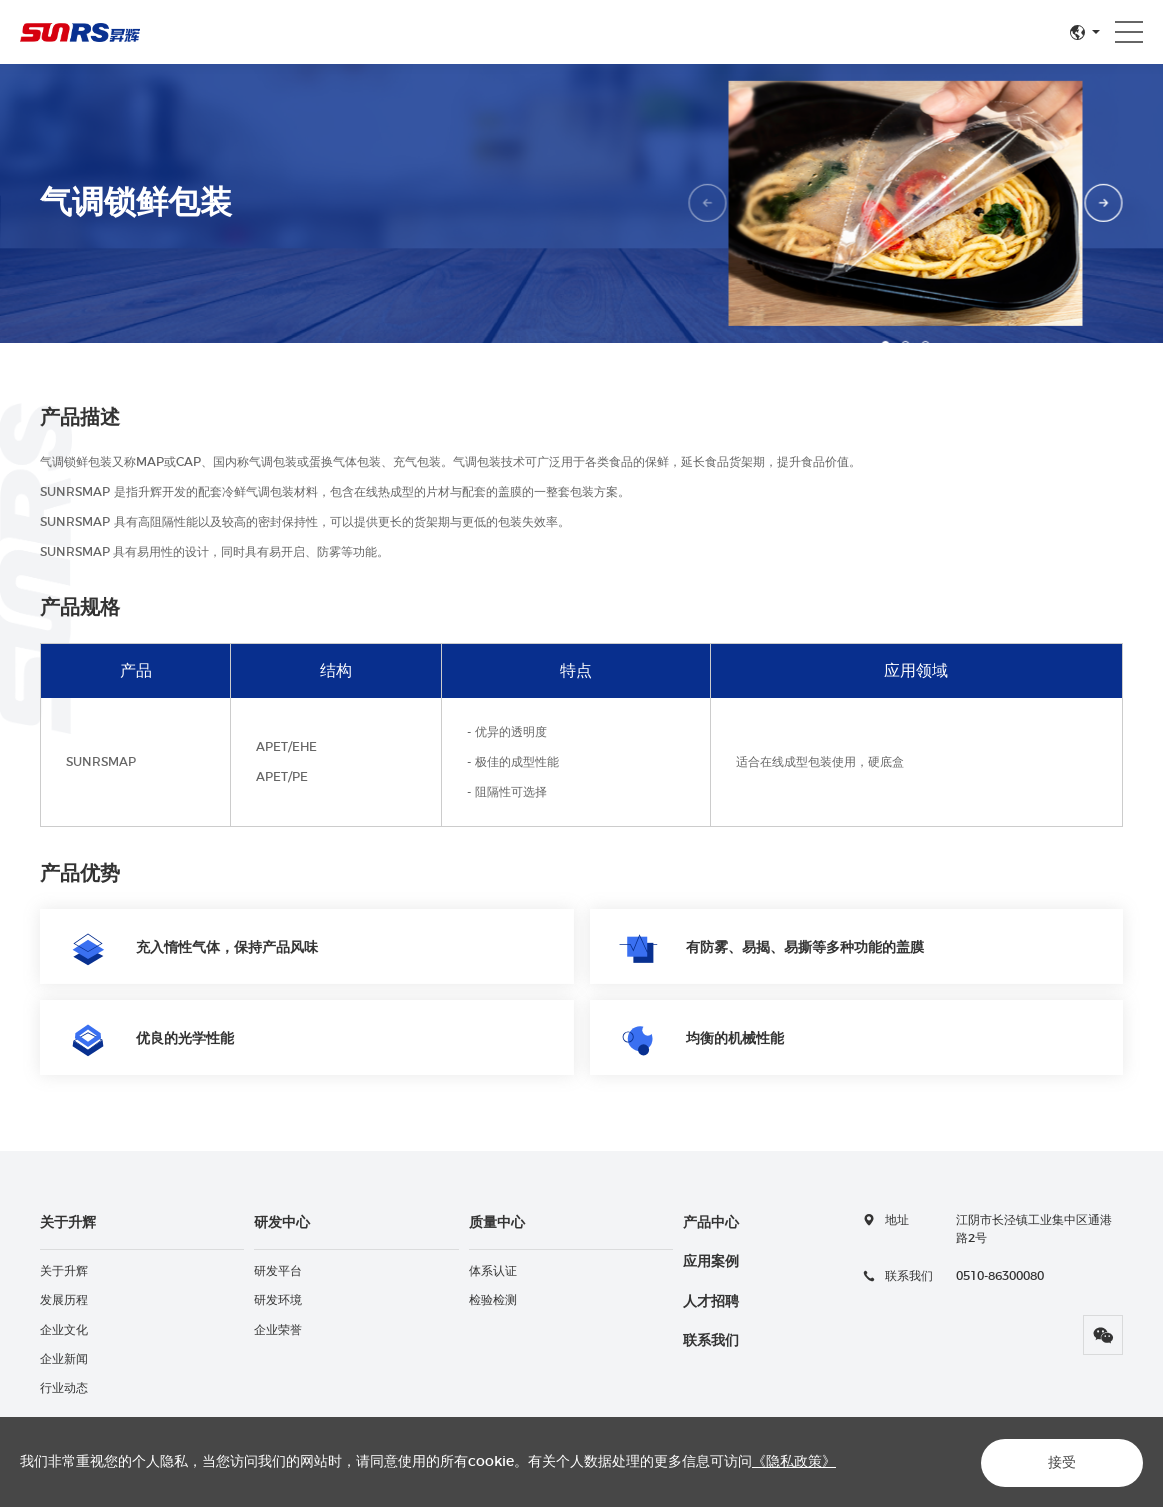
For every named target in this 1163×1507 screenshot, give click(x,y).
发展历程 (64, 1300)
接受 (1059, 1463)
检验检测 (493, 1300)
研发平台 (278, 1271)
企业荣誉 (278, 1330)
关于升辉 (68, 1223)
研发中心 (282, 1223)
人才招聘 (711, 1302)
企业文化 (64, 1330)
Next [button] (1104, 203)
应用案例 (711, 1262)
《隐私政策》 (794, 1462)
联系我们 (711, 1341)
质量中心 (497, 1223)
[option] (906, 203)
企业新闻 (64, 1359)
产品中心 (711, 1223)
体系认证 (493, 1271)
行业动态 (64, 1388)
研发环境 (278, 1300)
